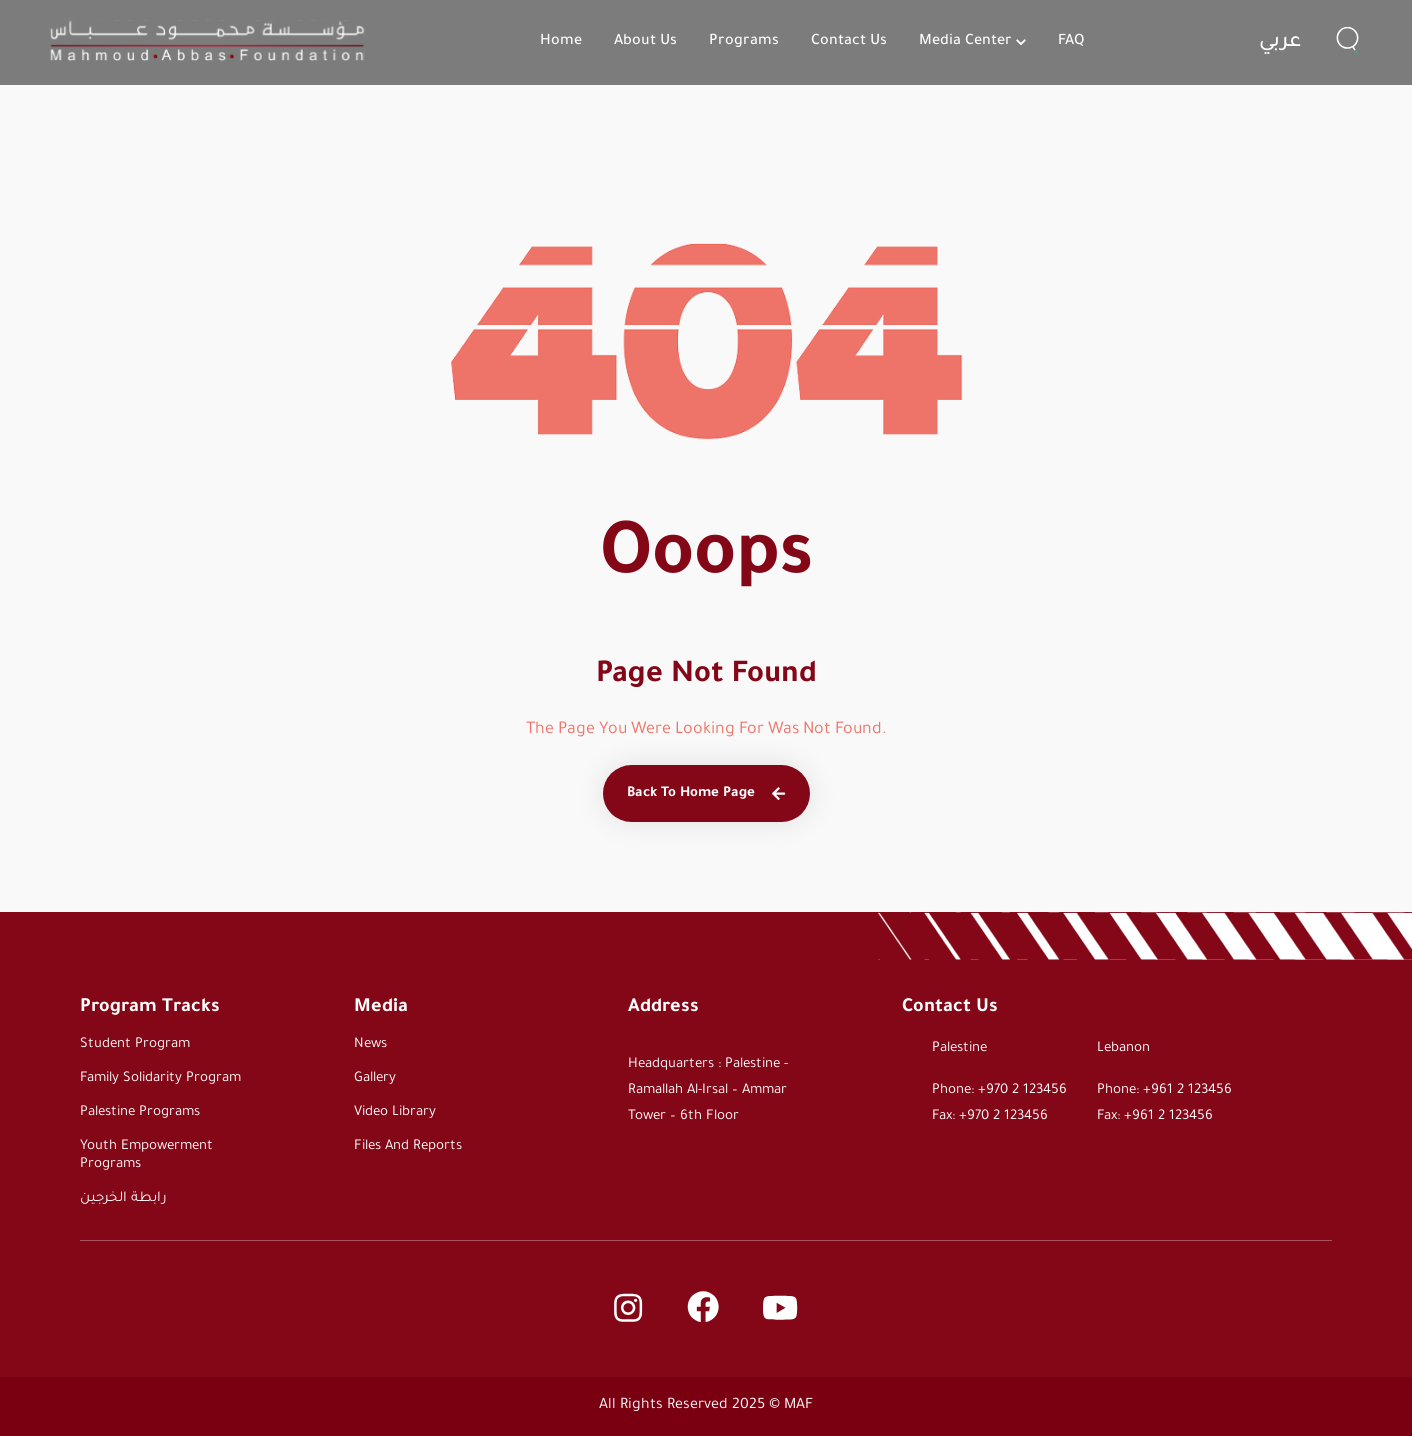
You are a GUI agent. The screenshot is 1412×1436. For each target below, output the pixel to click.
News (370, 1044)
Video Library (395, 1112)
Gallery (375, 1078)
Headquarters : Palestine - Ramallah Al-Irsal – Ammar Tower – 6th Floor (708, 1090)
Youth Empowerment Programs (146, 1155)
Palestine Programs (140, 1112)
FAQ (1071, 42)
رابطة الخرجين (123, 1198)
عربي (1280, 43)
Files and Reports (408, 1146)
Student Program (135, 1044)
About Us (645, 42)
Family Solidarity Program (160, 1078)
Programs (744, 42)
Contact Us (849, 42)
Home (561, 42)
